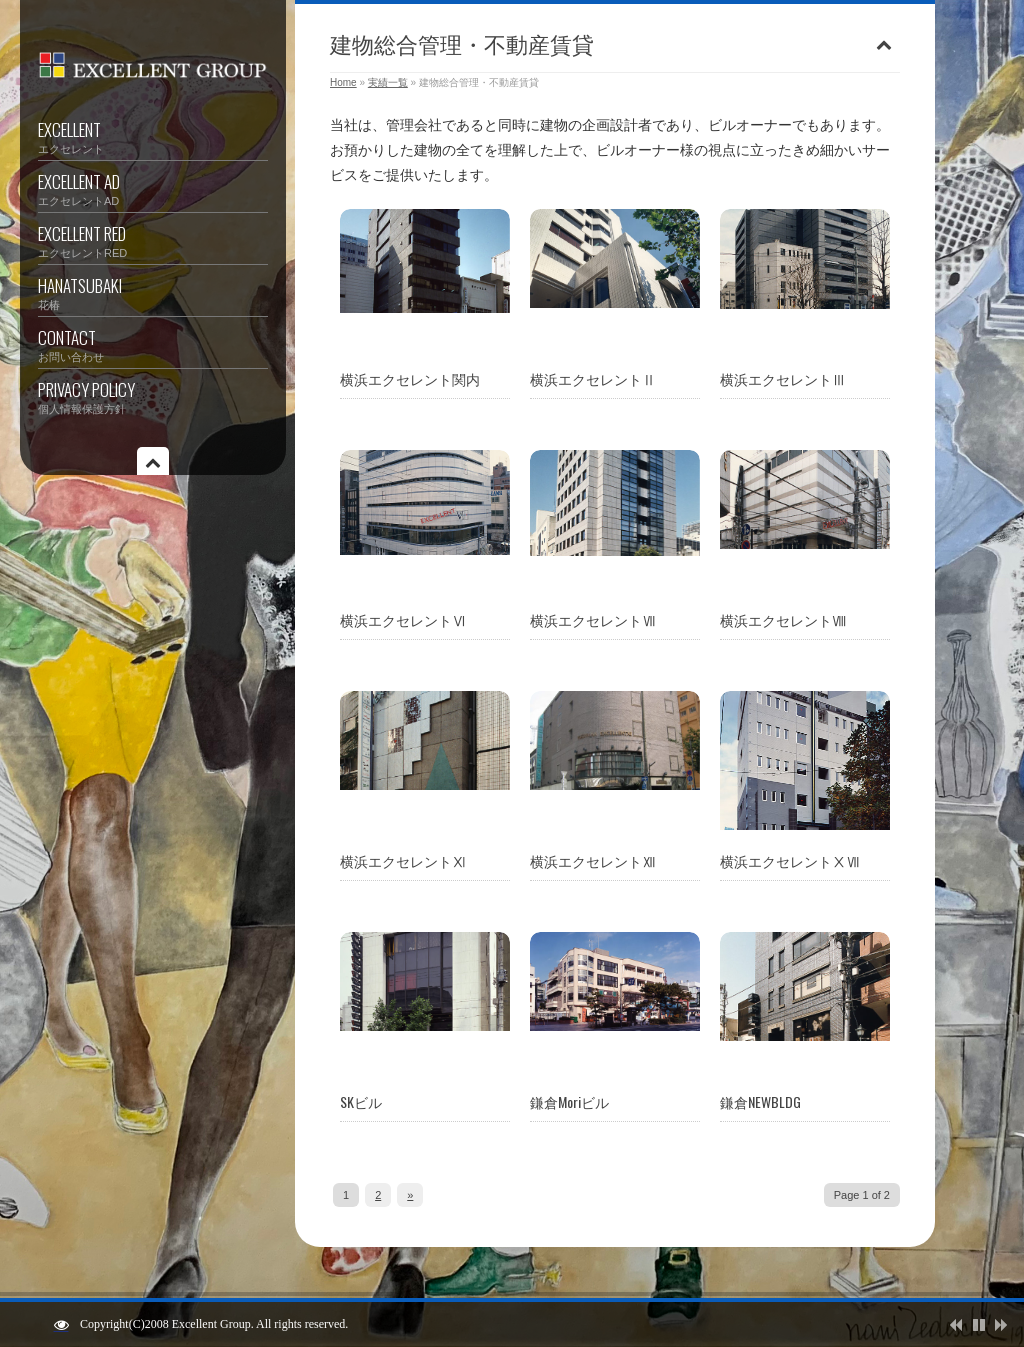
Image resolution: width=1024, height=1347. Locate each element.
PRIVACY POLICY (153, 397)
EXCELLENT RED (153, 241)
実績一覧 (388, 82)
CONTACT (153, 345)
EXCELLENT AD (153, 189)
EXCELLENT (153, 137)
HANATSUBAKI (153, 293)
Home (343, 82)
